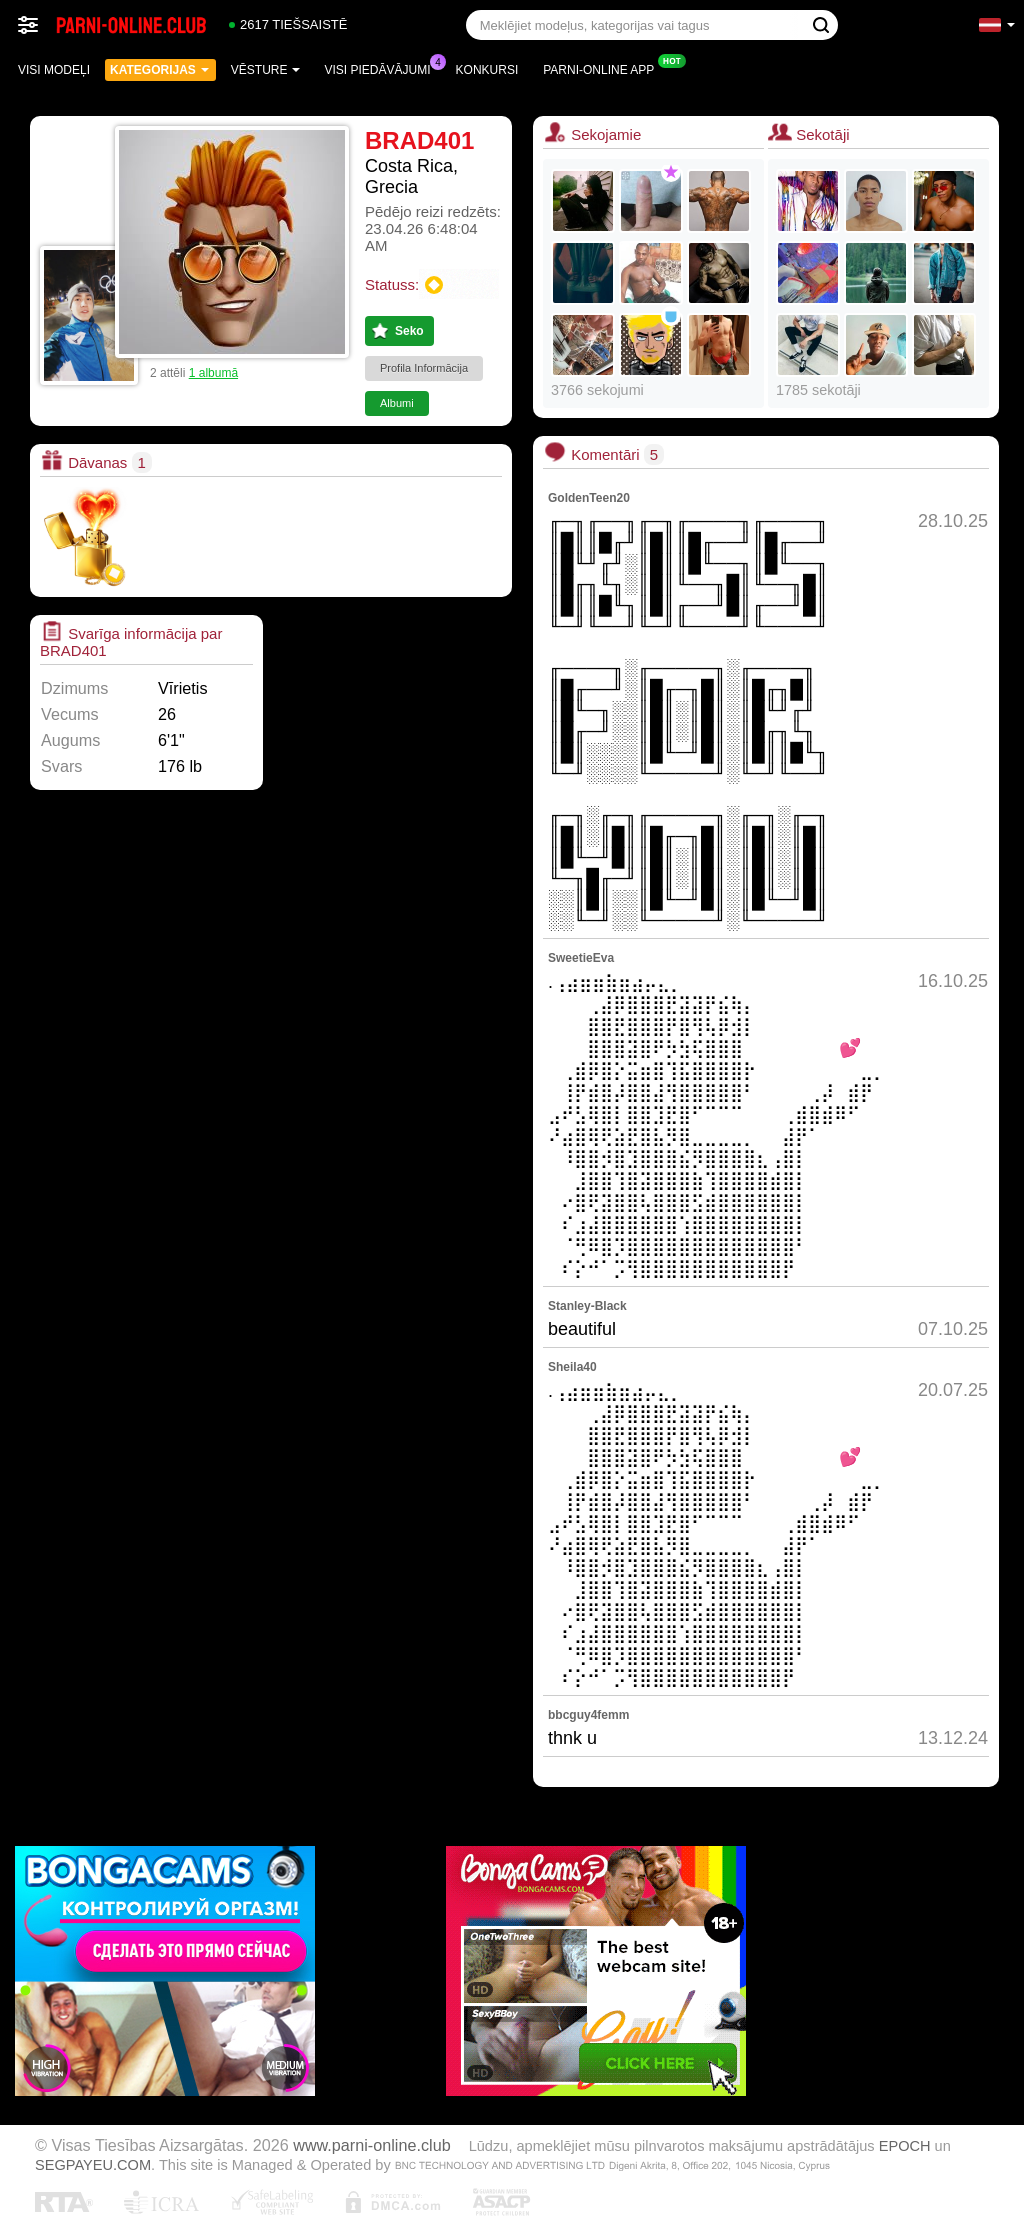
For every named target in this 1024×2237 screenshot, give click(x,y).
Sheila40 (572, 1367)
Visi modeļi (54, 70)
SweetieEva (581, 958)
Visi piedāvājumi (383, 68)
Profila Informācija (424, 368)
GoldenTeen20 (589, 498)
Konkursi (487, 70)
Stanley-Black (587, 1306)
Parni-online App (603, 68)
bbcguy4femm (588, 1715)
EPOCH (905, 2146)
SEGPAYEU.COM (93, 2165)
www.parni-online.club (371, 2145)
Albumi (397, 403)
